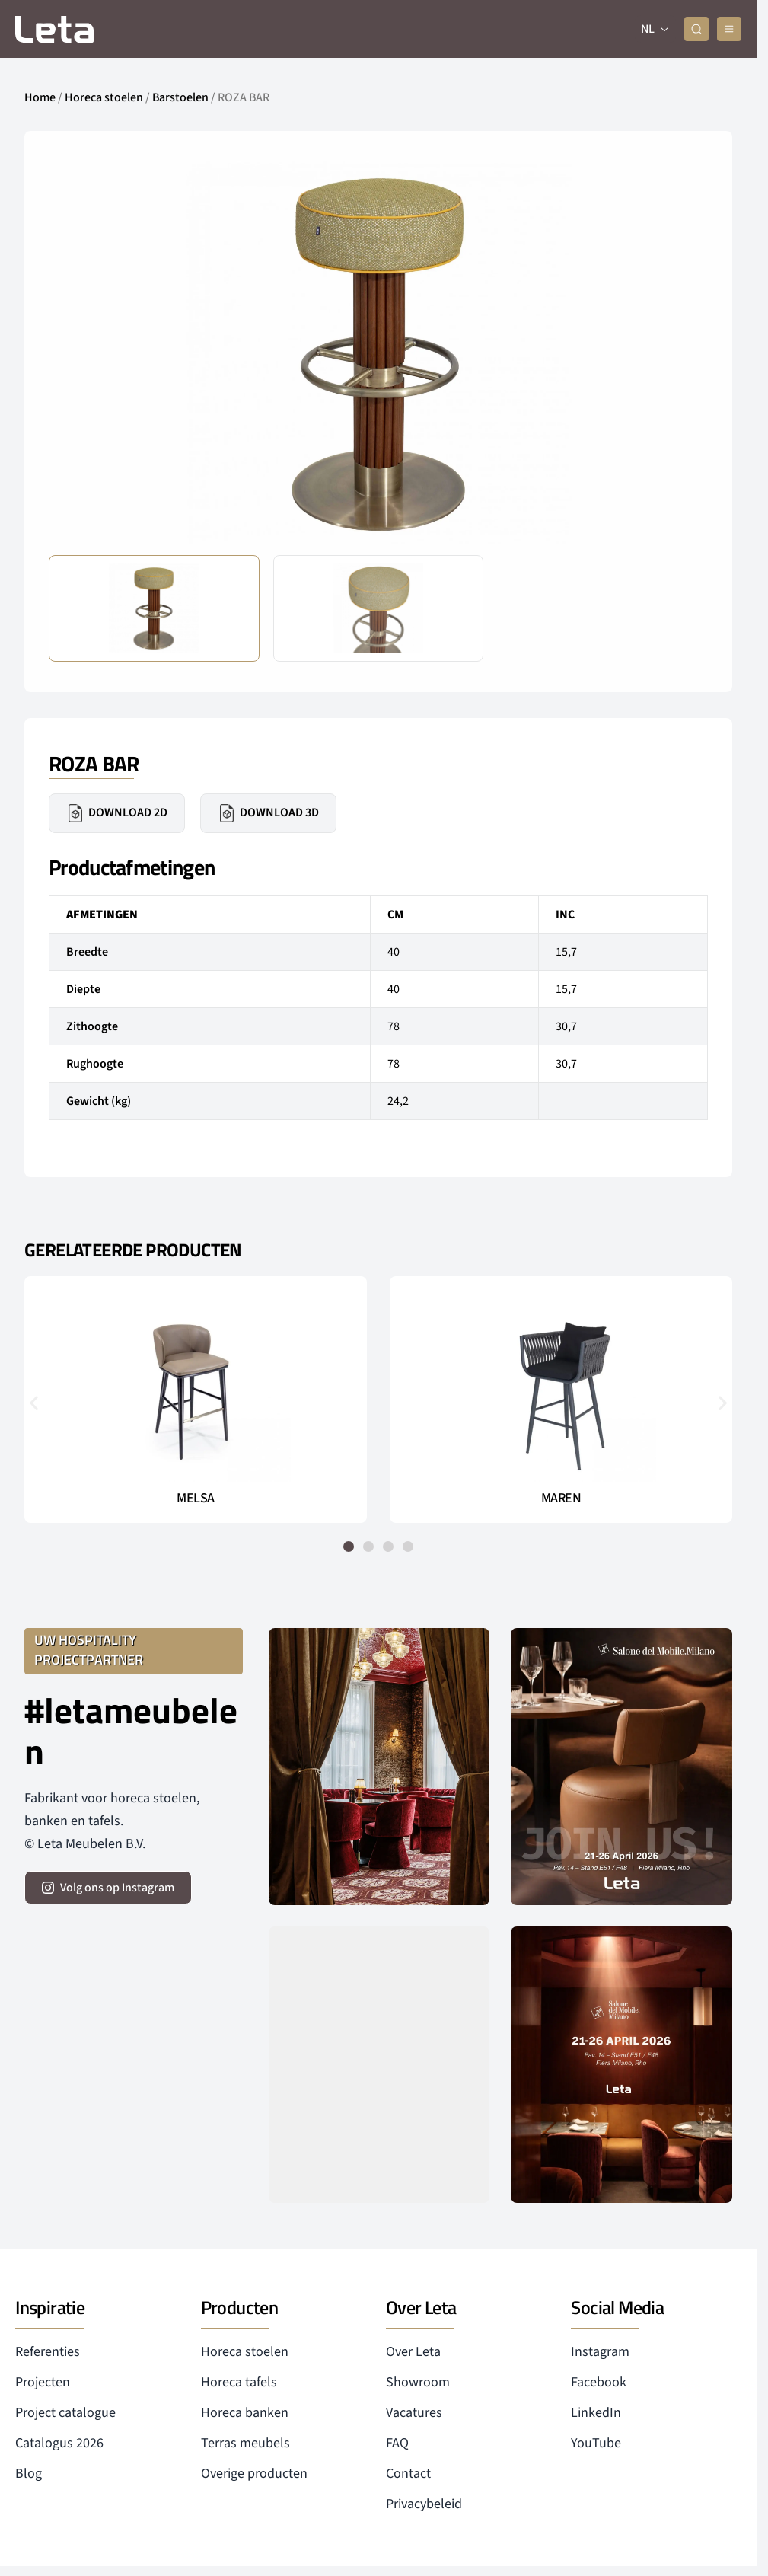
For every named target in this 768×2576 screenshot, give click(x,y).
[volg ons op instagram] (108, 1887)
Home (40, 97)
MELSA (196, 1498)
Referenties (47, 2351)
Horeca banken (244, 2412)
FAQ (397, 2443)
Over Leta (413, 2351)
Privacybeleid (424, 2504)
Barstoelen (180, 97)
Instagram (600, 2351)
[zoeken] (696, 29)
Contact (408, 2473)
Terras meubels (245, 2443)
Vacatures (414, 2412)
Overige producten (254, 2473)
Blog (28, 2473)
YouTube (596, 2443)
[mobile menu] (729, 29)
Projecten (42, 2382)
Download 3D (268, 813)
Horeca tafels (239, 2382)
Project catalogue (65, 2412)
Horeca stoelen (104, 97)
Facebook (598, 2382)
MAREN (561, 1498)
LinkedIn (596, 2412)
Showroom (418, 2382)
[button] (33, 1402)
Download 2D (116, 813)
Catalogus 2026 (59, 2443)
